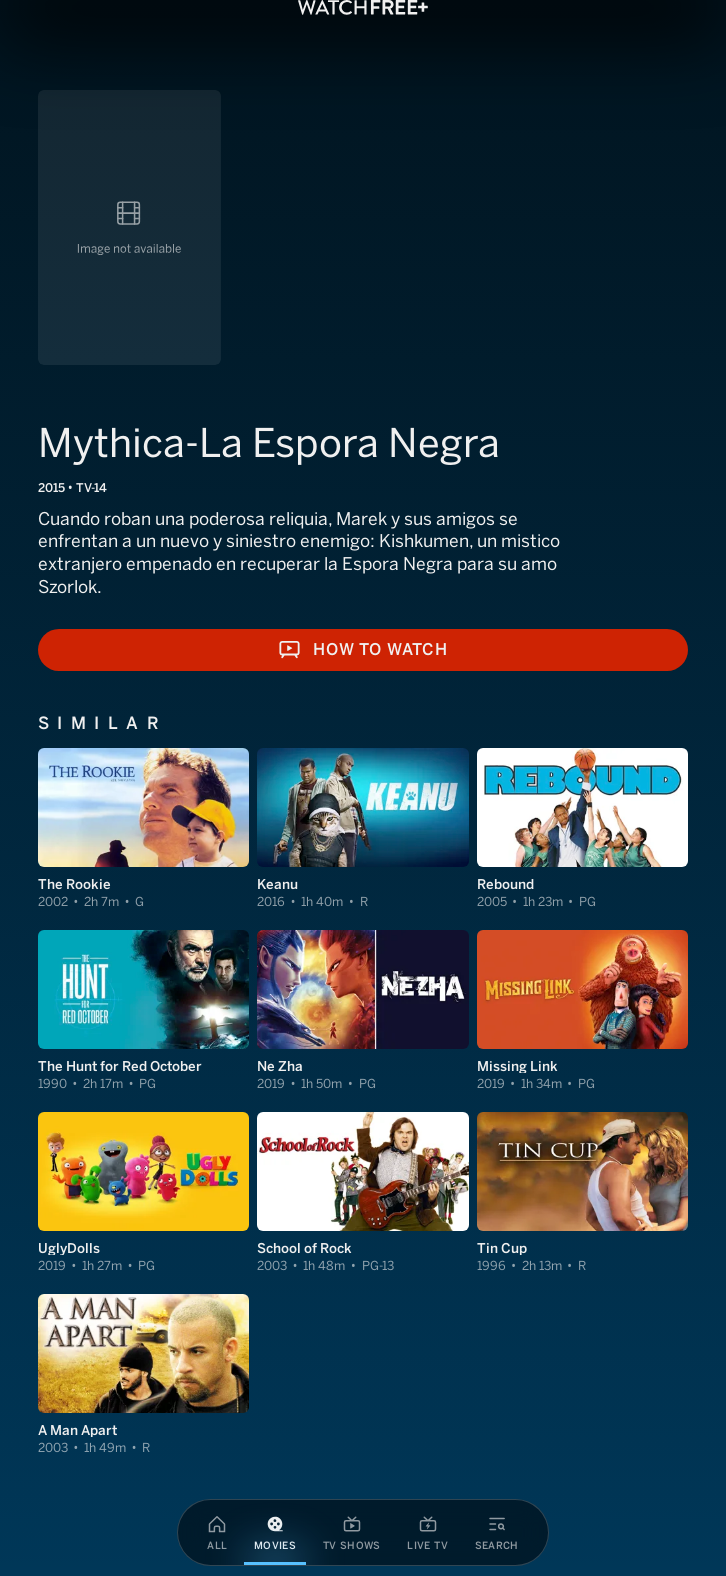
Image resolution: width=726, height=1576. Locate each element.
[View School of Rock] (362, 1193)
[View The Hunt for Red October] (143, 1011)
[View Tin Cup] (582, 1193)
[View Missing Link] (582, 1011)
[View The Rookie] (143, 829)
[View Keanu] (362, 829)
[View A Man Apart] (143, 1375)
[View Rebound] (582, 829)
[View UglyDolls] (143, 1193)
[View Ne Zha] (362, 1011)
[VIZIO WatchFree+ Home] (363, 7)
